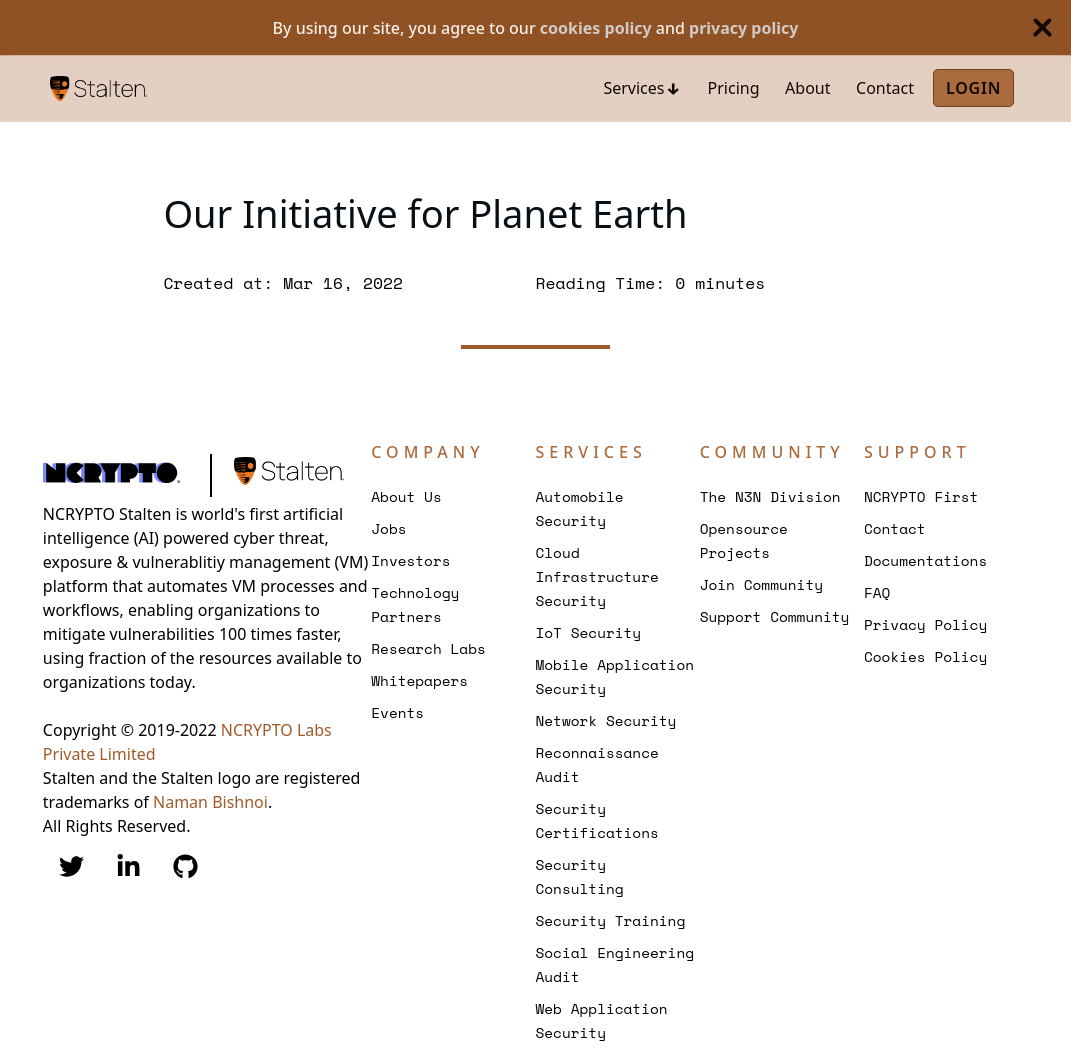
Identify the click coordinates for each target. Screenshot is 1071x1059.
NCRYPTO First (921, 496)
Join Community (761, 584)
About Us (406, 496)
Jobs (388, 528)
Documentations (925, 560)
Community (772, 452)
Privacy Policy (925, 624)
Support (917, 452)
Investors (410, 560)
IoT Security (588, 632)
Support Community (775, 616)
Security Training (610, 920)
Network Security (605, 720)
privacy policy (743, 28)
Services (633, 88)
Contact (885, 88)
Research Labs (428, 648)
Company (427, 452)
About (807, 88)
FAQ (877, 592)
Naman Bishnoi (210, 802)
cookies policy (596, 28)
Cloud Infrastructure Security (596, 576)
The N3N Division (770, 496)
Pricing (734, 88)
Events (397, 712)
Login (973, 88)
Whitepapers (419, 680)
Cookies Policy (925, 656)
